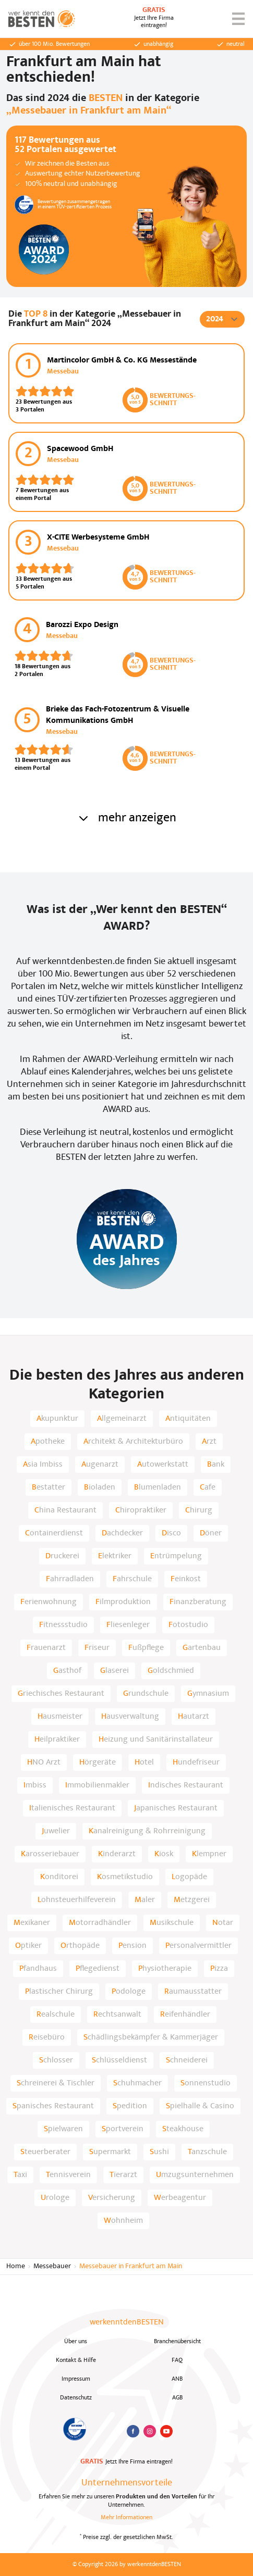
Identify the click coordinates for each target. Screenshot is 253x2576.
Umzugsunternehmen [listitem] (195, 2175)
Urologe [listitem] (55, 2198)
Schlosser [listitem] (56, 2060)
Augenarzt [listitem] (99, 1464)
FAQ (177, 2360)
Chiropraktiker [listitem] (140, 1510)
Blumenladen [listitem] (157, 1487)
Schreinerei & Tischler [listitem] (55, 2083)
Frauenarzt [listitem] (46, 1648)
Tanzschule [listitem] (207, 2152)
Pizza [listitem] (219, 1969)
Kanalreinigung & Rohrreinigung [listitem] (147, 1831)
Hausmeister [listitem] (60, 1716)
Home (15, 2266)
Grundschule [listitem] (145, 1694)
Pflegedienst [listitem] (97, 1969)
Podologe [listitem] (129, 1991)
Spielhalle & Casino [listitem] (200, 2106)
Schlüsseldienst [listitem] (119, 2060)
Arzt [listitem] (209, 1441)
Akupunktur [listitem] (57, 1419)
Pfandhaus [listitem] (38, 1969)
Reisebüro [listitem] (47, 2037)
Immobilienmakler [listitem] (97, 1785)
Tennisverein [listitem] (68, 2175)
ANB (177, 2379)
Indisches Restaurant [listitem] (185, 1785)
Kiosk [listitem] (163, 1854)
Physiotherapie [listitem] (164, 1969)
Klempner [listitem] (209, 1854)
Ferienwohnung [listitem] (48, 1602)
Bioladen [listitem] (99, 1487)
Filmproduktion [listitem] (123, 1602)
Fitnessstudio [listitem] (63, 1625)
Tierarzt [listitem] (123, 2175)
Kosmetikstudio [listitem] (125, 1877)
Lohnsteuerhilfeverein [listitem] (77, 1900)
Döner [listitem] (211, 1533)
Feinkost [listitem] (186, 1579)
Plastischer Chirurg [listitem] (59, 1991)
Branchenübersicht (177, 2342)
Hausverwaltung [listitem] (130, 1716)
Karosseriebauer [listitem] (50, 1854)
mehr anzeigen (126, 818)
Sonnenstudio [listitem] (205, 2083)
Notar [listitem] (222, 1923)
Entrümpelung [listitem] (176, 1556)
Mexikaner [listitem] (32, 1923)
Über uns (75, 2342)
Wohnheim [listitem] (123, 2221)
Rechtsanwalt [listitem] (117, 2014)
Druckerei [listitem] (62, 1556)
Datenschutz (76, 2398)
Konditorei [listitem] (59, 1877)
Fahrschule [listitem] (132, 1579)
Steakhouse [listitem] (182, 2129)
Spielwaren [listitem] (63, 2129)
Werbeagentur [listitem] (180, 2198)
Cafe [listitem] (207, 1487)
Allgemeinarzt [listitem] (122, 1419)
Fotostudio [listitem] (188, 1625)
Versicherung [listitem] (111, 2198)
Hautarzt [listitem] (193, 1716)
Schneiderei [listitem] (187, 2060)
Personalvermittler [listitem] (198, 1946)
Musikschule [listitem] (172, 1923)
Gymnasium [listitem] (208, 1694)
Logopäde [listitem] (189, 1877)
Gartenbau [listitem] (202, 1648)
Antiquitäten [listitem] (188, 1419)
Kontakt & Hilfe (76, 2360)
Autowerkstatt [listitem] (162, 1464)
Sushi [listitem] (159, 2152)
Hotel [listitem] (144, 1762)
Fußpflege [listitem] (146, 1648)
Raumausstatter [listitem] (193, 1991)
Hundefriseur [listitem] (196, 1762)
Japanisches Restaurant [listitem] (176, 1808)
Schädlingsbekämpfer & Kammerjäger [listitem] (150, 2037)
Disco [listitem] (171, 1533)
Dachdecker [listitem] (122, 1533)
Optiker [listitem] (28, 1946)
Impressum (76, 2379)
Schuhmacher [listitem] (137, 2083)
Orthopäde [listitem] (80, 1946)
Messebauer (52, 2266)
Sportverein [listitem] (122, 2129)
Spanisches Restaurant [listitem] (53, 2106)
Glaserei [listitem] (114, 1671)
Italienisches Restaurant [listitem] (72, 1808)
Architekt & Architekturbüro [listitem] (133, 1441)
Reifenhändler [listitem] (185, 2014)
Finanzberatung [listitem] (198, 1602)
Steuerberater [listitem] (45, 2152)
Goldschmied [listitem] (171, 1671)
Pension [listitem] (132, 1946)
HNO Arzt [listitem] (44, 1762)
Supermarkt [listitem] (110, 2152)
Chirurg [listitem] (198, 1510)
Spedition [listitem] (130, 2106)
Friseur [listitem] (97, 1648)
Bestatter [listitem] (48, 1487)
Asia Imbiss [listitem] (43, 1464)
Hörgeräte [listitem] (97, 1762)
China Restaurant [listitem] (65, 1510)
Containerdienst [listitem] (54, 1533)
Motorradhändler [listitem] (100, 1923)
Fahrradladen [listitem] (70, 1579)
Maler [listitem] (145, 1900)
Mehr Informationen (126, 2518)
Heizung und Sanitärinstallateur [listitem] (156, 1739)
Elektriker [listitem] (114, 1556)
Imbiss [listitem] (34, 1785)
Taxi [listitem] (20, 2175)
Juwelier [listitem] (56, 1831)
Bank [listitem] (215, 1464)
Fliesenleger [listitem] (128, 1625)
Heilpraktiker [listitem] (57, 1739)
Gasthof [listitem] (67, 1671)
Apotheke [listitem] (48, 1441)
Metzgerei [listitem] (192, 1900)
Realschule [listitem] (56, 2014)
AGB (177, 2398)
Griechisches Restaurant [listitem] (61, 1694)
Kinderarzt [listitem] (117, 1854)
